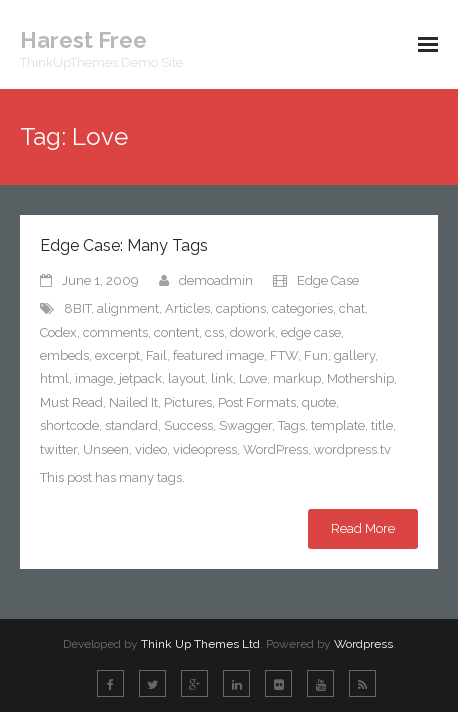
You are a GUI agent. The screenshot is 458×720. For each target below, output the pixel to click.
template (338, 425)
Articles (187, 308)
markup (297, 378)
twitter (58, 449)
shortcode (69, 425)
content (176, 332)
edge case (311, 332)
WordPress (275, 449)
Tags (291, 425)
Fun (316, 355)
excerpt (117, 355)
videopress (205, 449)
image (94, 378)
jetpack (140, 378)
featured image (218, 355)
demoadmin (216, 280)
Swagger (245, 425)
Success (188, 425)
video (151, 449)
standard (131, 425)
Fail (156, 355)
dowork (252, 332)
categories (302, 308)
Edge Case (328, 280)
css (214, 332)
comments (115, 332)
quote (319, 402)
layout (186, 378)
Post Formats (257, 402)
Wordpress (363, 644)
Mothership (360, 378)
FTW (284, 355)
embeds (64, 355)
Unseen (106, 449)
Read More (363, 528)
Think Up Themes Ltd (200, 644)
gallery (354, 355)
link (222, 378)
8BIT (77, 308)
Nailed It (133, 402)
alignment (128, 308)
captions (241, 308)
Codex (58, 332)
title (382, 425)
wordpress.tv (352, 449)
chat (352, 308)
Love (253, 378)
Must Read (71, 402)
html (54, 378)
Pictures (188, 402)
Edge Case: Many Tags (124, 245)
